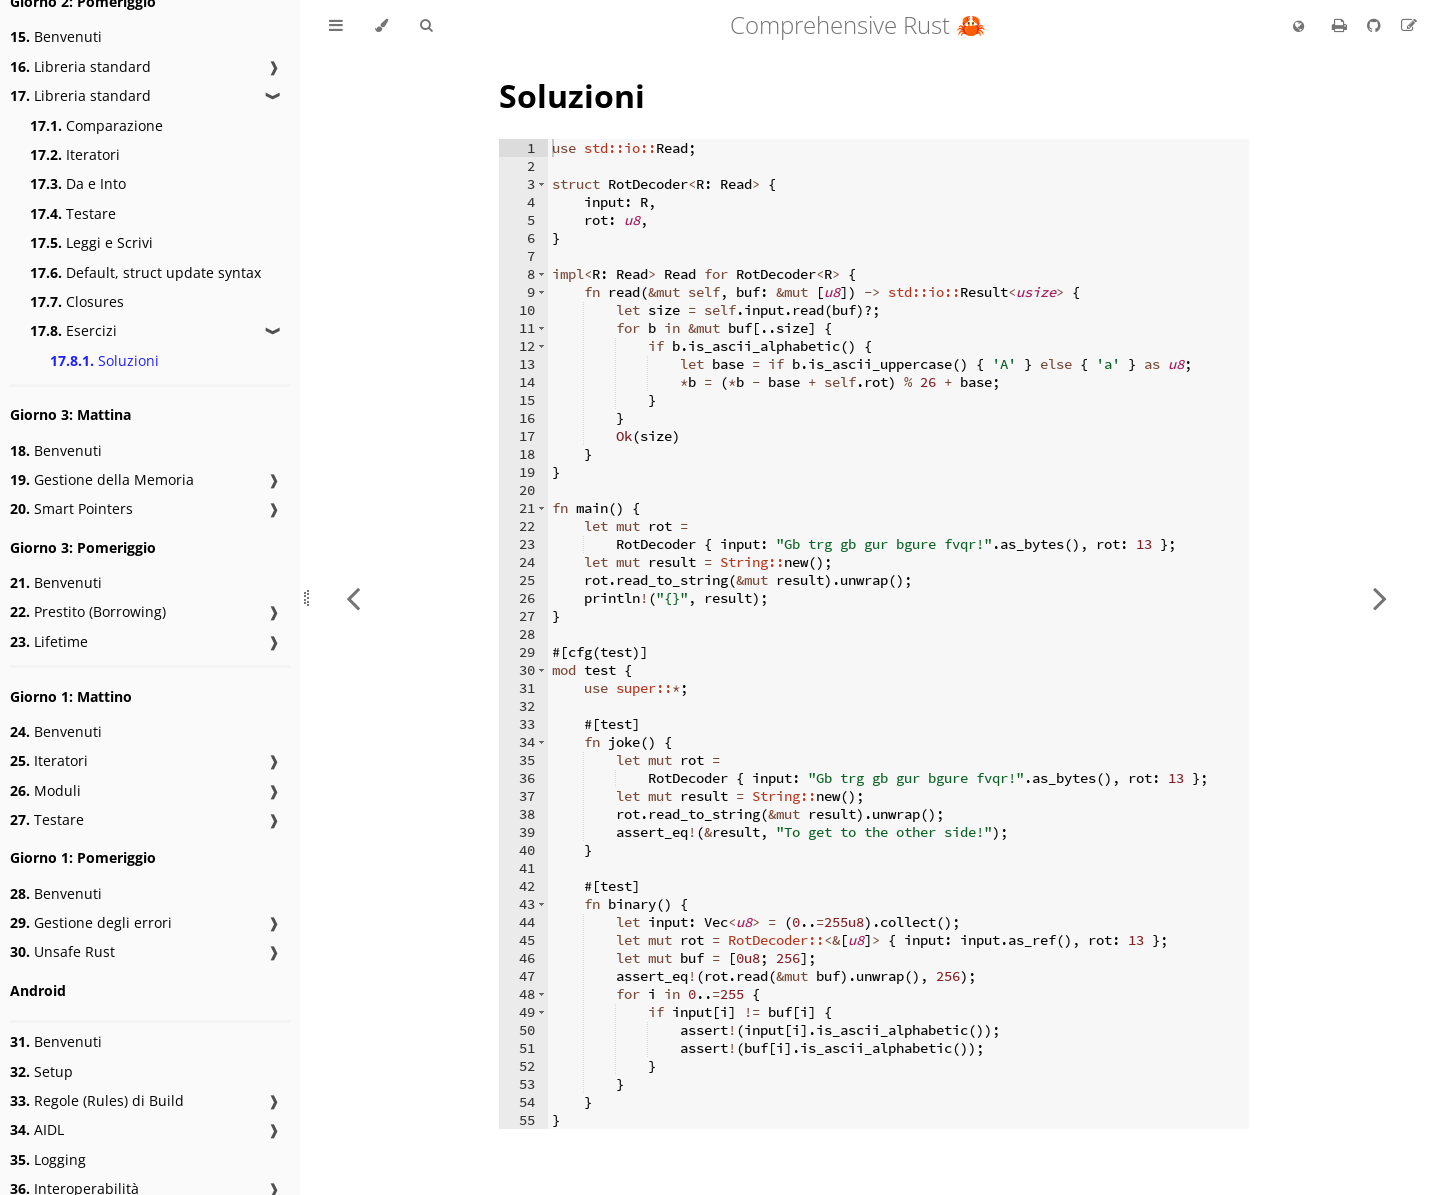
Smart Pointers (71, 508)
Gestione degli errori (91, 922)
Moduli (45, 790)
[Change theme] (381, 26)
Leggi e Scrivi (91, 242)
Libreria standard (80, 66)
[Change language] (1298, 27)
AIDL (37, 1129)
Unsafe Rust (62, 951)
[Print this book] (1341, 25)
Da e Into (78, 183)
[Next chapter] (1380, 597)
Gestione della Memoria (102, 479)
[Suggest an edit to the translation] (1409, 25)
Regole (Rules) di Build (97, 1100)
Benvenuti (56, 36)
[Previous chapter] (353, 597)
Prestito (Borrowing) (88, 611)
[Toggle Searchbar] (426, 26)
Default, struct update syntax (145, 272)
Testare (73, 213)
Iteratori (75, 154)
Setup (41, 1071)
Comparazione (96, 125)
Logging (48, 1159)
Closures (77, 301)
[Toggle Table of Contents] (336, 26)
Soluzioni (104, 360)
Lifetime (49, 641)
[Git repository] (1376, 25)
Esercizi (73, 330)
